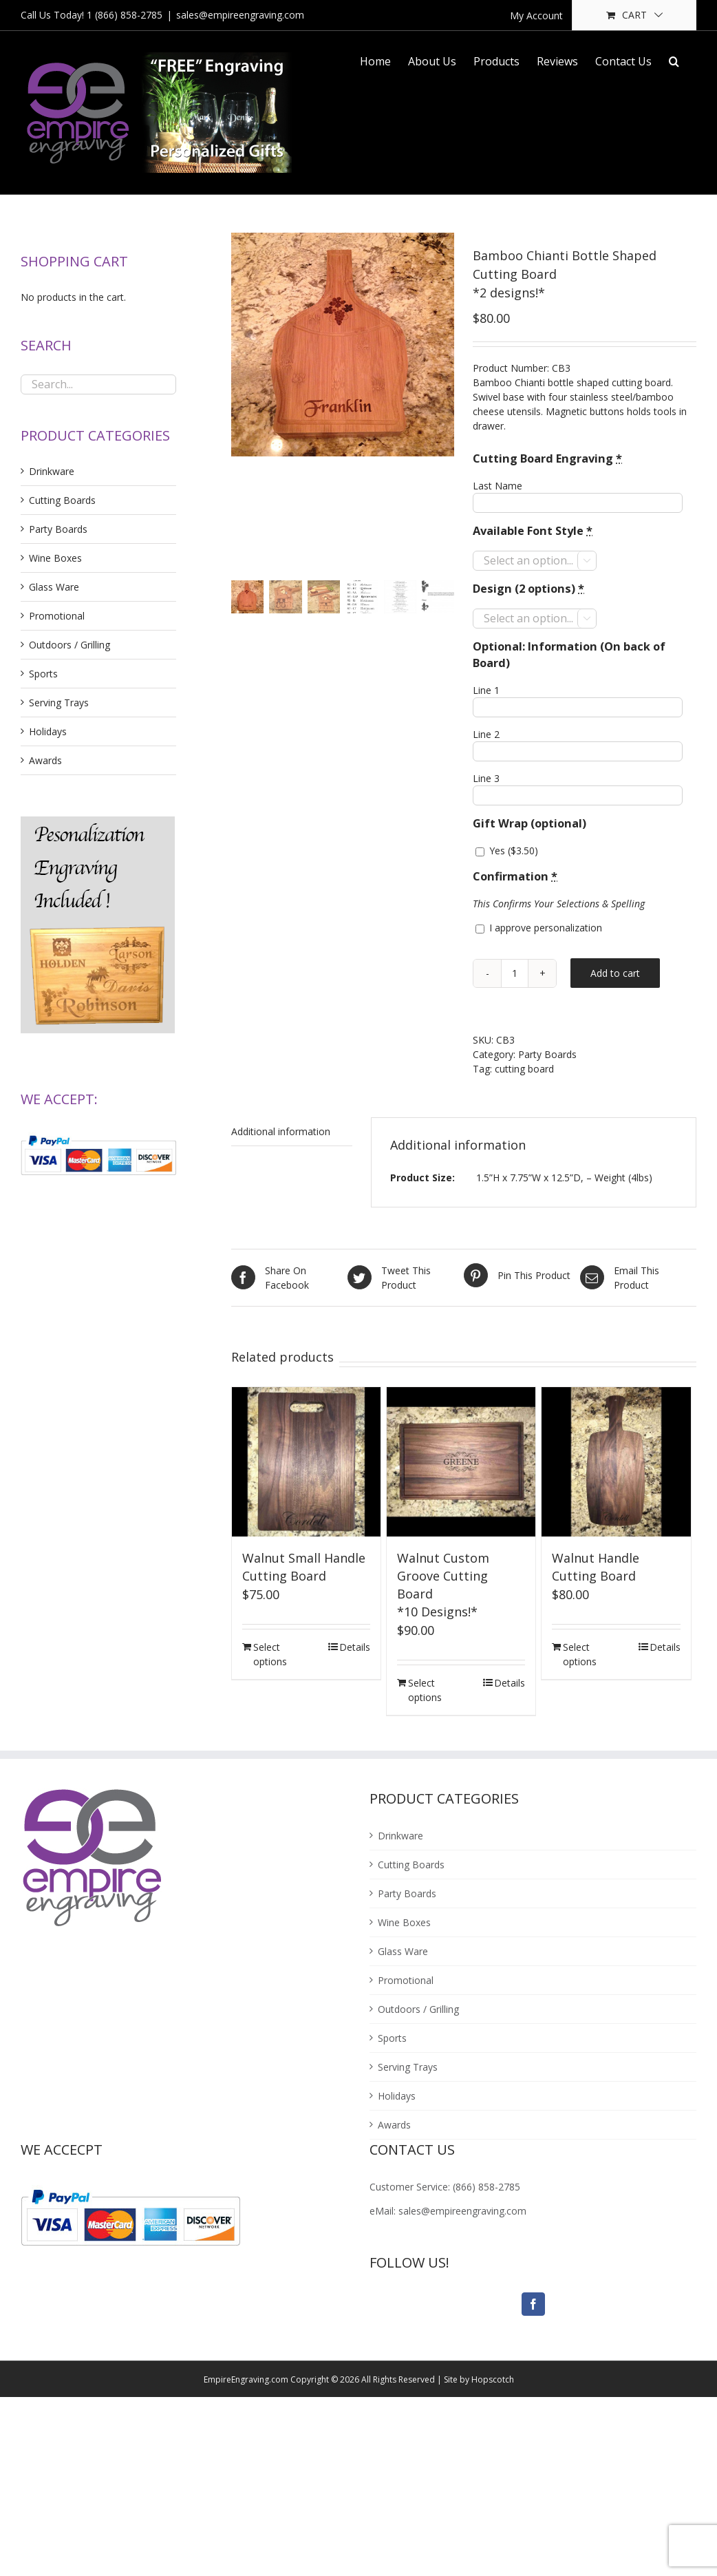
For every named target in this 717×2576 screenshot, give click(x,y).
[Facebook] (533, 2304)
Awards (45, 760)
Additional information (280, 1131)
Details (354, 1647)
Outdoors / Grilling (69, 644)
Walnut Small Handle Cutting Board (303, 1567)
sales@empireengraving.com (240, 14)
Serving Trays (59, 702)
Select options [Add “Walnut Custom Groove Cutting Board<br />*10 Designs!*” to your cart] (425, 1690)
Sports (43, 673)
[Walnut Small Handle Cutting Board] (306, 1461)
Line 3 (486, 778)
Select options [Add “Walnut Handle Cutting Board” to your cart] (580, 1654)
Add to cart (615, 973)
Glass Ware (54, 586)
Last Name (497, 485)
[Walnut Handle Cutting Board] (616, 1461)
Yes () (506, 850)
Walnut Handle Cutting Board (595, 1567)
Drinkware (51, 471)
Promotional (57, 615)
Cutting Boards (62, 500)
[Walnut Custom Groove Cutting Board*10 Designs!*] (461, 1461)
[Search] (674, 60)
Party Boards (547, 1054)
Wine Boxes (55, 557)
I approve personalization (538, 927)
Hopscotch (492, 2379)
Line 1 (486, 690)
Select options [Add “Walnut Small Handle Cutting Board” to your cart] (270, 1654)
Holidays (48, 731)
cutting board (524, 1068)
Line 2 (486, 734)
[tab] (291, 1131)
